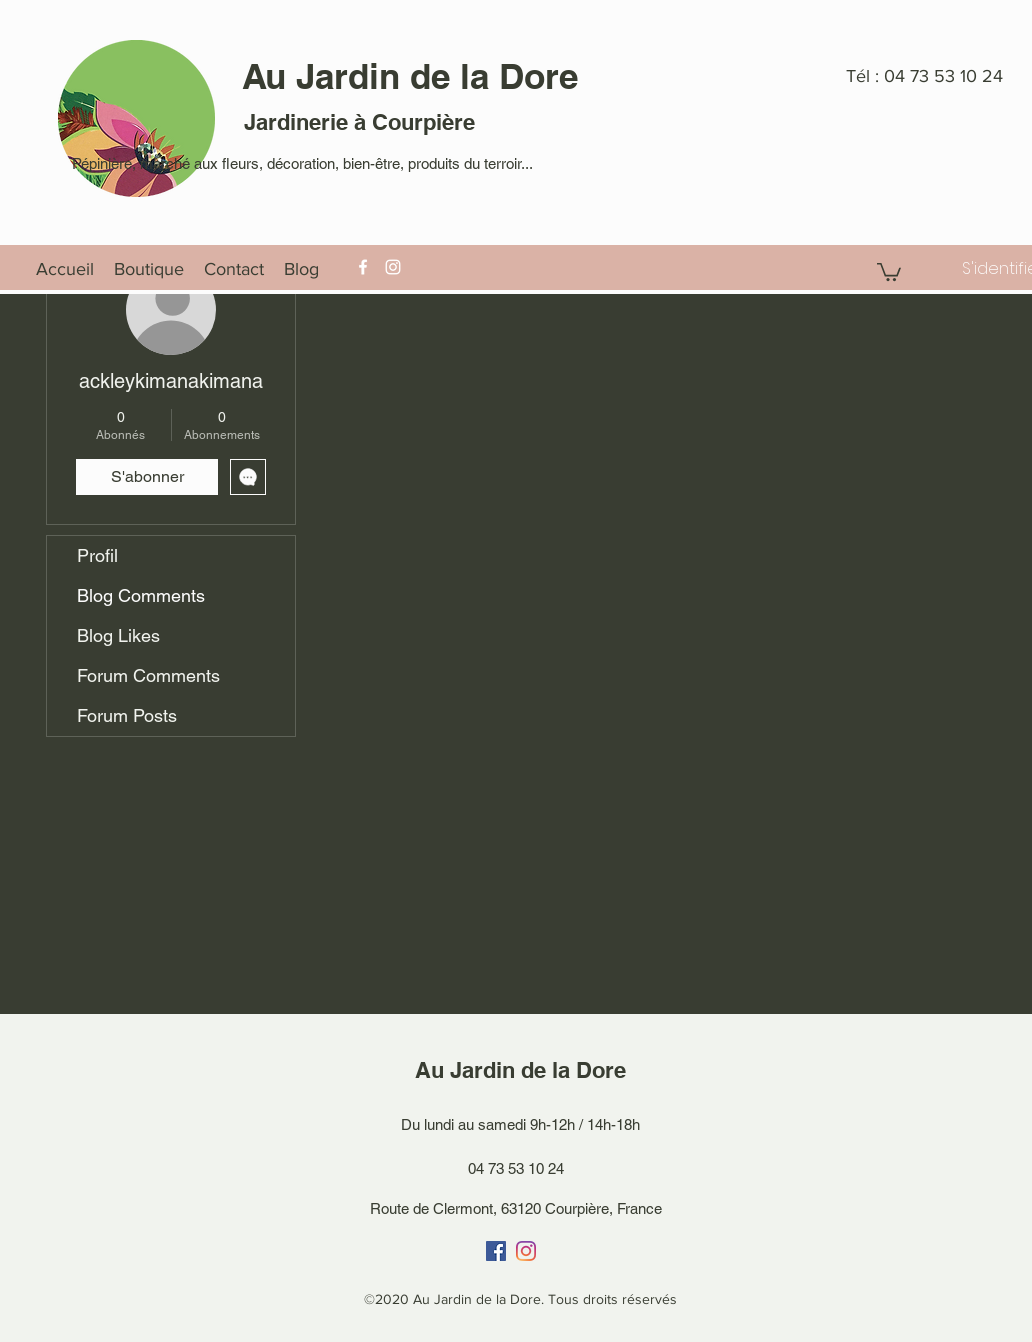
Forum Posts (127, 715)
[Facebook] (363, 267)
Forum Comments (148, 675)
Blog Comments (141, 595)
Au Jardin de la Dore (410, 76)
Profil (97, 555)
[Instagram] (393, 267)
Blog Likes (118, 635)
